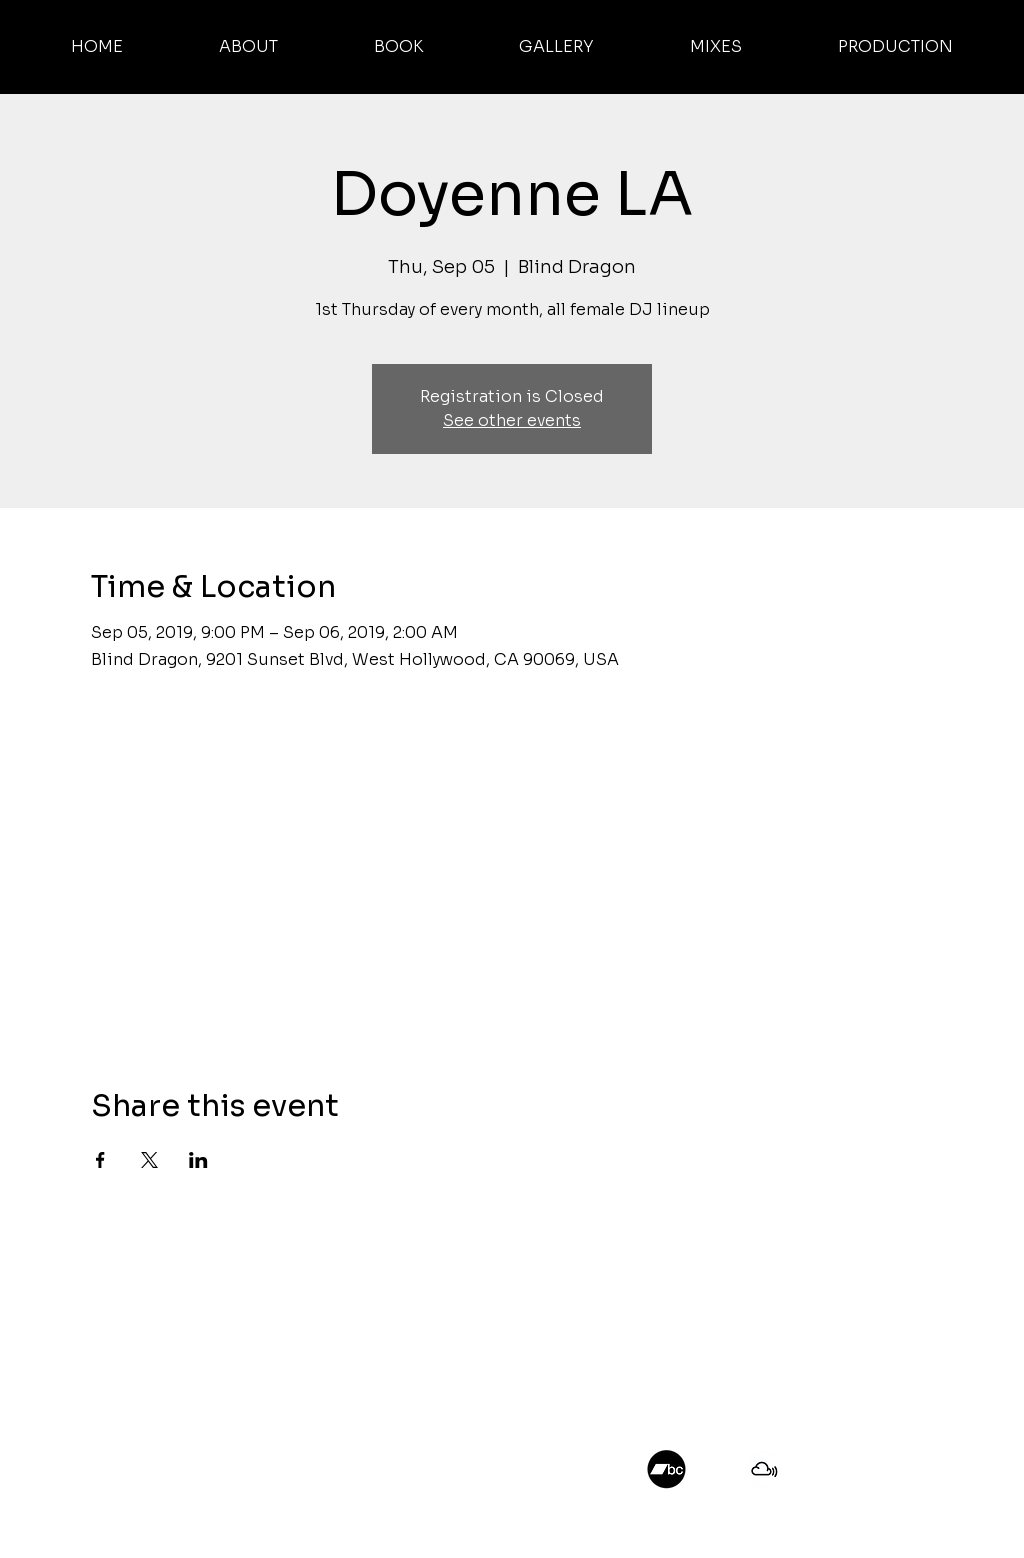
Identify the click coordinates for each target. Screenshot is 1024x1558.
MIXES (100, 1367)
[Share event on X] (149, 1160)
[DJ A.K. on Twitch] (911, 1469)
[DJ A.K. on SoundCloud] (813, 1469)
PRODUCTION (129, 1392)
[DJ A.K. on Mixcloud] (764, 1469)
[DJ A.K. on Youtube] (960, 1469)
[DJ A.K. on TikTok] (862, 1469)
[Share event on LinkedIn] (198, 1160)
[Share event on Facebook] (100, 1160)
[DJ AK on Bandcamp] (666, 1469)
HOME (101, 1267)
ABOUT (105, 1292)
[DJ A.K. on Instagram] (715, 1469)
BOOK (101, 1317)
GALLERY (110, 1342)
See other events (512, 420)
